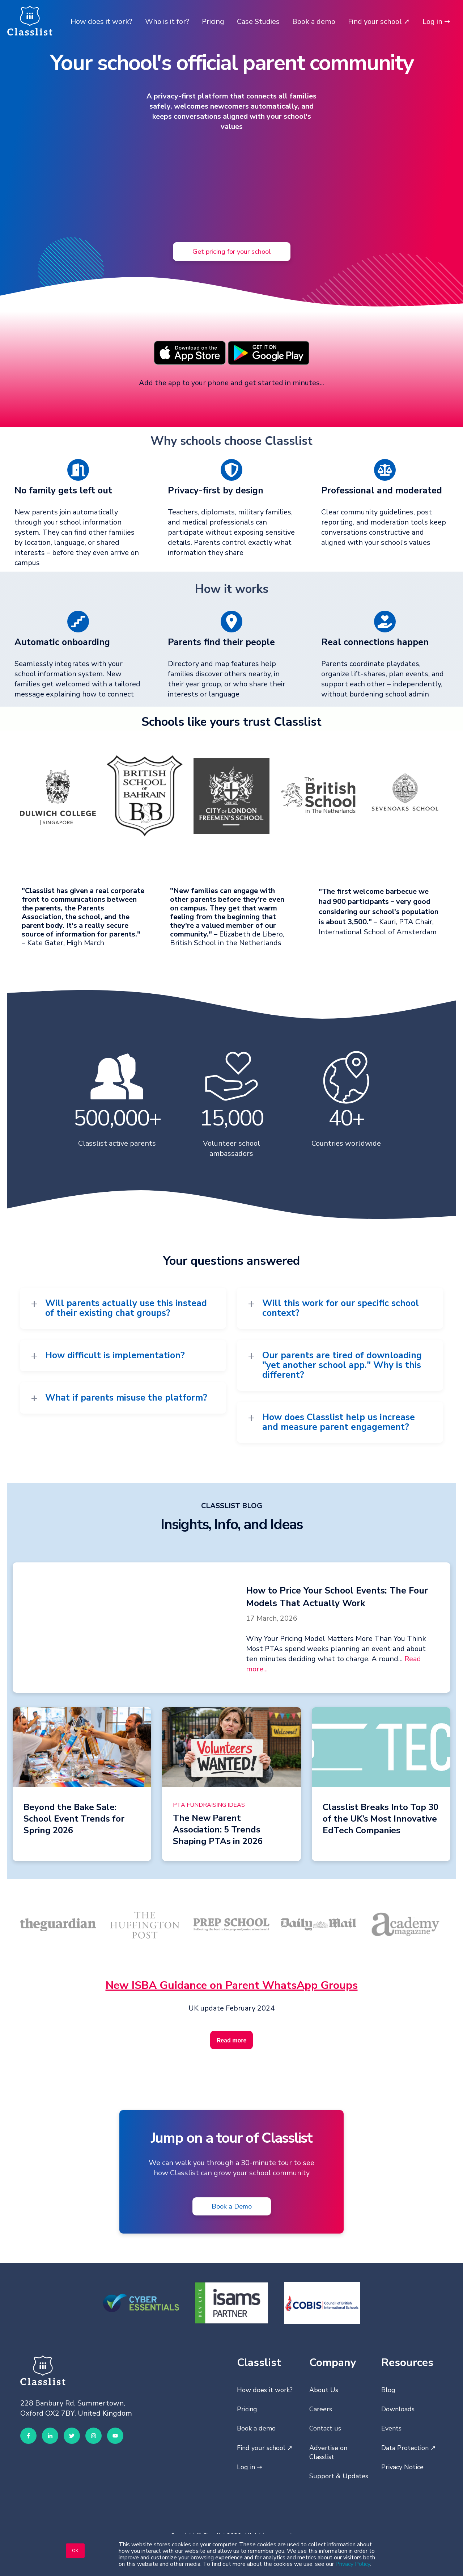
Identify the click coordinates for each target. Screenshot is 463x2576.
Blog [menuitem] (388, 2390)
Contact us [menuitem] (325, 2428)
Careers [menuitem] (320, 2409)
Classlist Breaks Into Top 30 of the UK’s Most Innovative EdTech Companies (380, 1818)
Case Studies (258, 21)
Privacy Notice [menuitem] (402, 2467)
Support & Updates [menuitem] (338, 2476)
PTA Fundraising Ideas (209, 1805)
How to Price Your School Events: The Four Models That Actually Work (337, 1596)
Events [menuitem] (391, 2428)
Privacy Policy (352, 2564)
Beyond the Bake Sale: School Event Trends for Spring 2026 (74, 1818)
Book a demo (313, 21)
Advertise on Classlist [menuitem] (328, 2452)
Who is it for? (167, 21)
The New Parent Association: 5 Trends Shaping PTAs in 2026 (218, 1829)
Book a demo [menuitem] (256, 2428)
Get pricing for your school (231, 251)
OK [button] (75, 2550)
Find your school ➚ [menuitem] (265, 2448)
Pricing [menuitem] (247, 2409)
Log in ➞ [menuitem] (249, 2467)
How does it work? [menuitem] (265, 2390)
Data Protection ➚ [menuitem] (408, 2448)
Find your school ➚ (379, 21)
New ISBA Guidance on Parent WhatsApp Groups (232, 1985)
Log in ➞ (436, 21)
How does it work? (101, 21)
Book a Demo (232, 2206)
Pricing (213, 21)
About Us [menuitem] (323, 2390)
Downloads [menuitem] (398, 2409)
